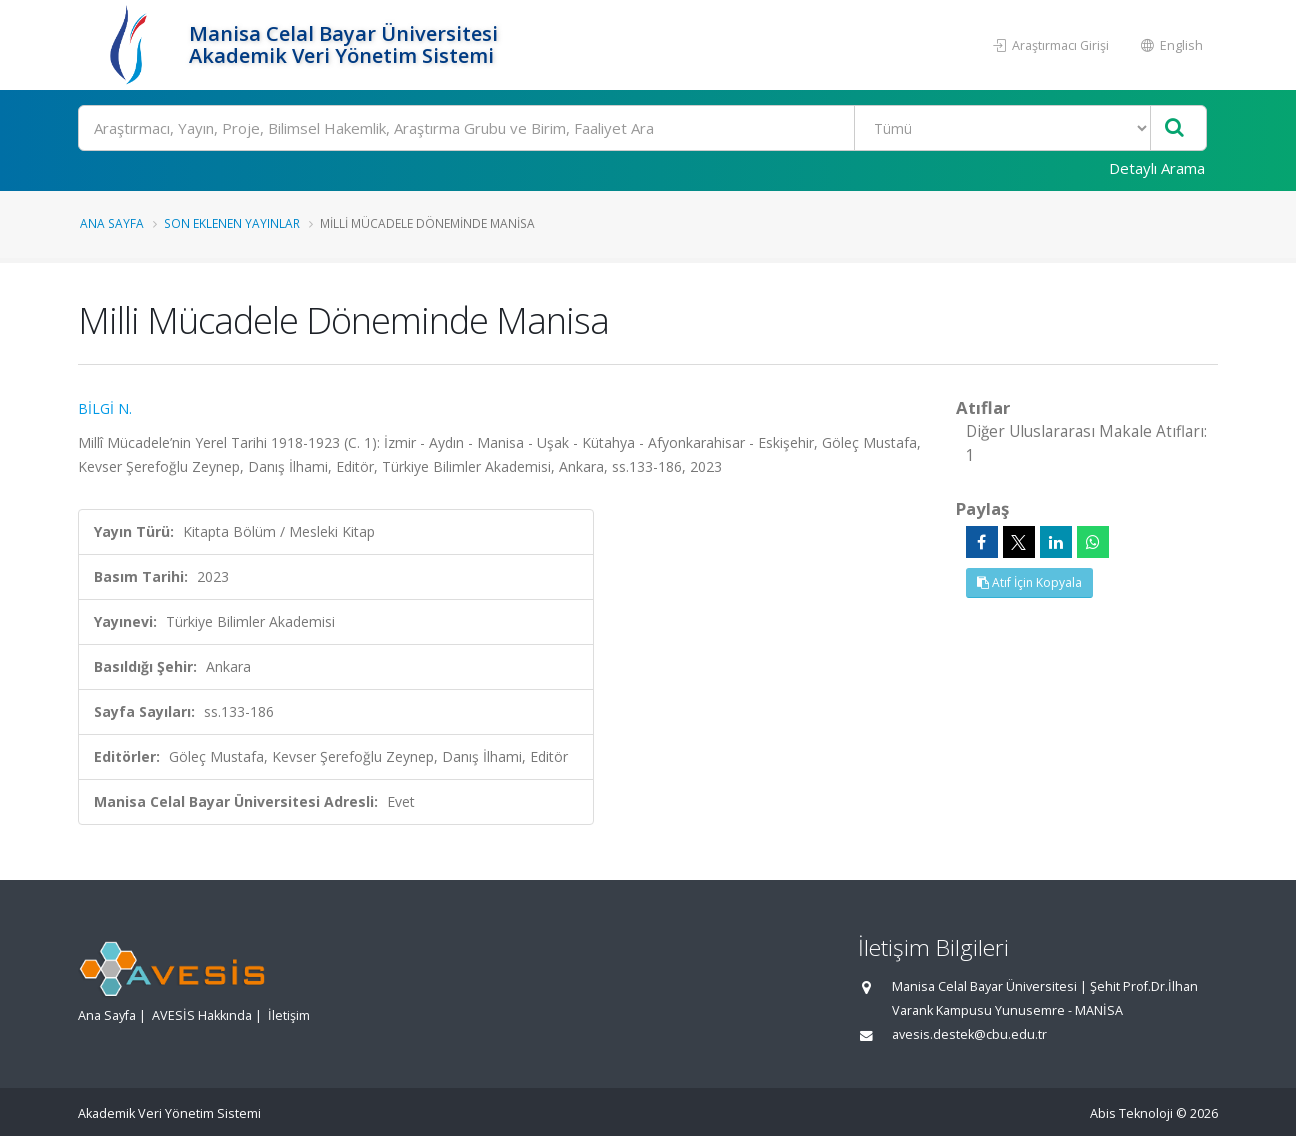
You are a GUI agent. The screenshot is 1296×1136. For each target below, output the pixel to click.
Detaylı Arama (1157, 168)
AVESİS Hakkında (202, 1015)
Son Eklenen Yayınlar (232, 223)
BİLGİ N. (105, 408)
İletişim (289, 1015)
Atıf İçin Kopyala (1029, 582)
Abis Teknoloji (1131, 1113)
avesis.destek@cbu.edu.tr (969, 1034)
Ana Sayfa (112, 223)
